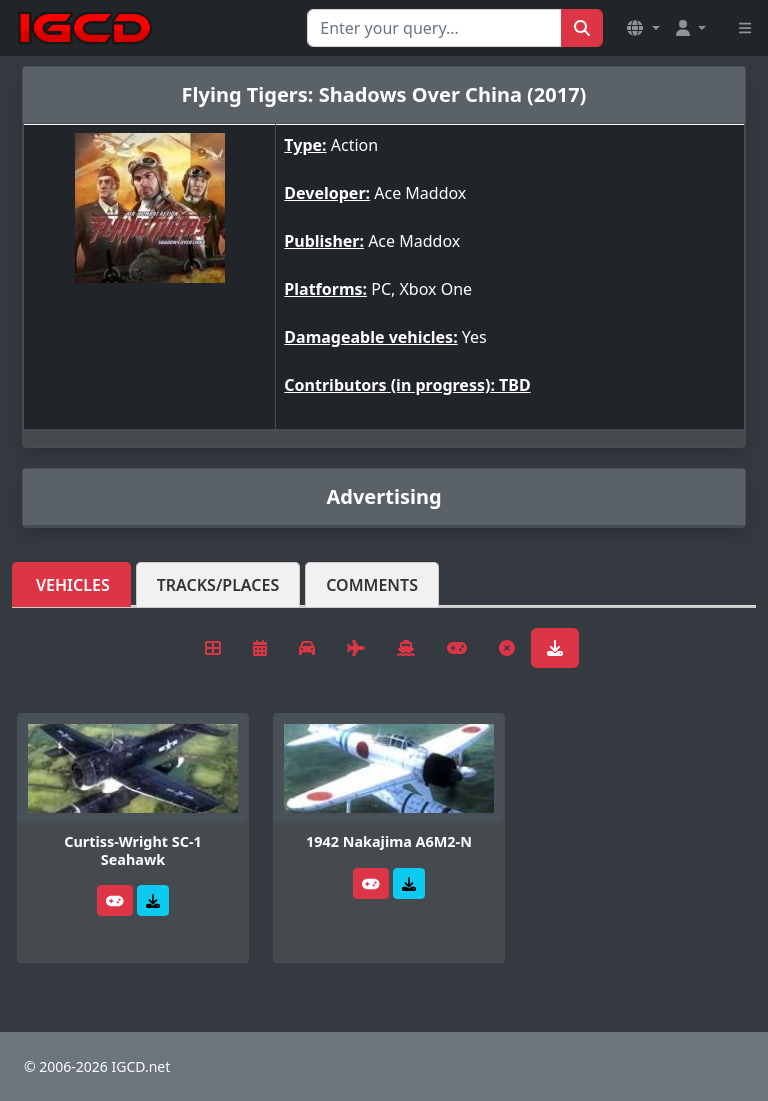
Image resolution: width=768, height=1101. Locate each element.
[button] (643, 28)
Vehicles (73, 585)
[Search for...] (434, 28)
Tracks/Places (218, 585)
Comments (372, 585)
